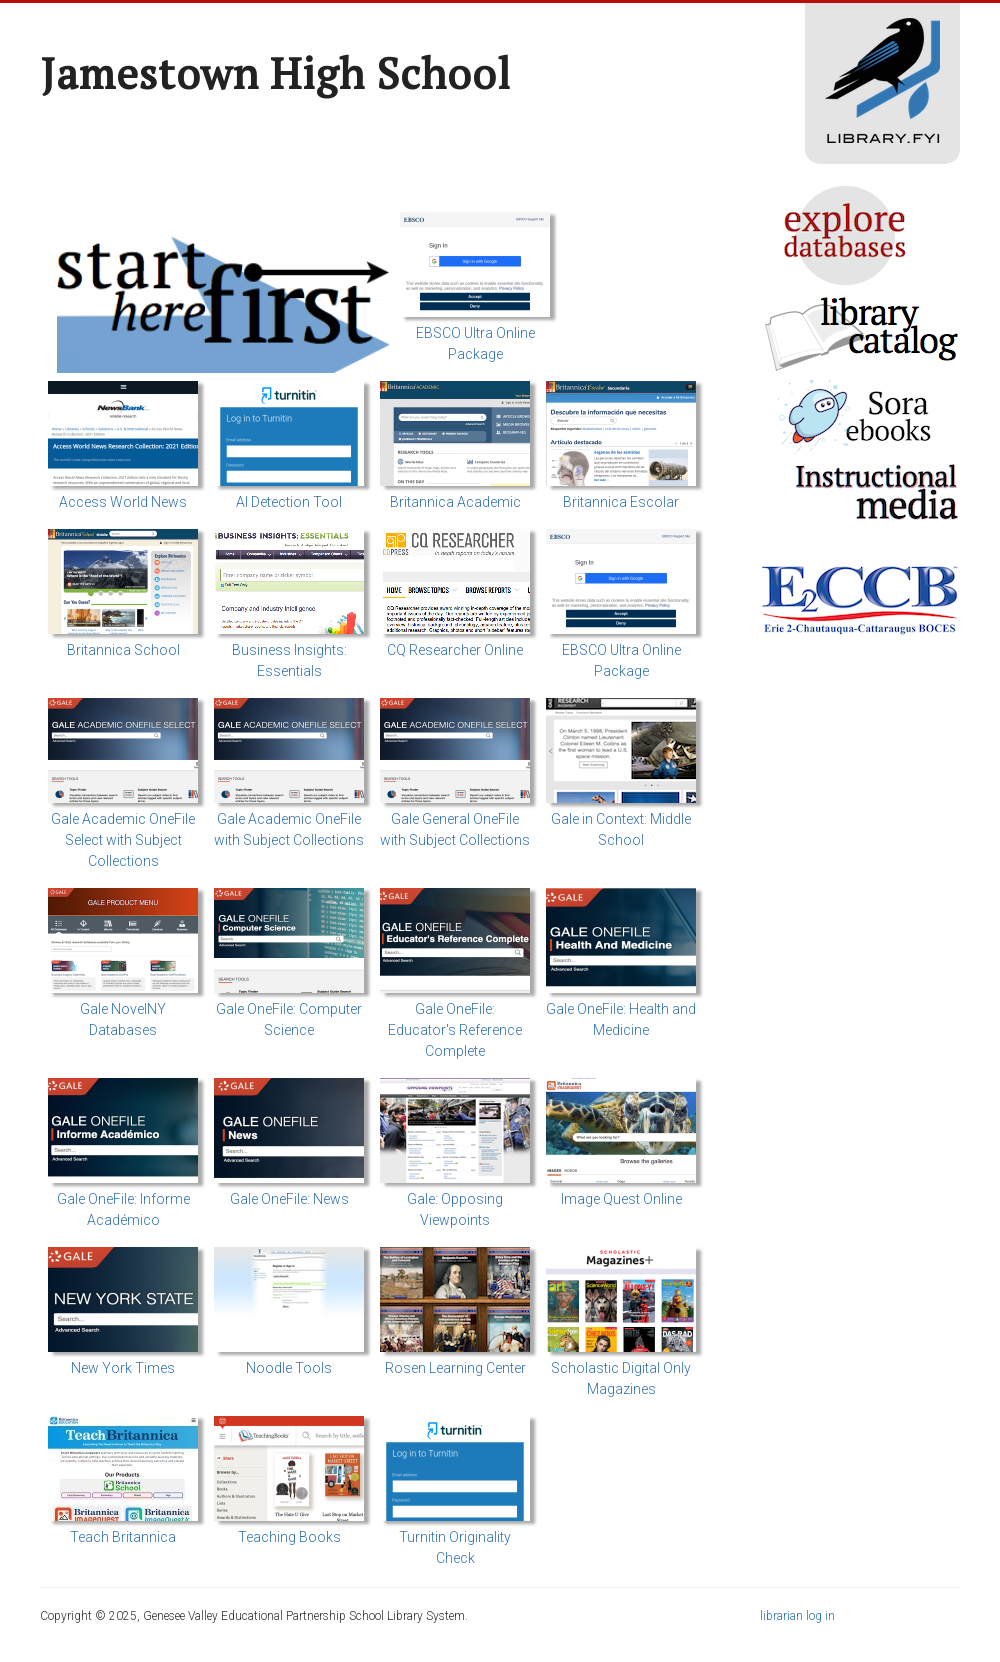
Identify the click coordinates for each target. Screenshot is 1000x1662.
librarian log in (797, 1616)
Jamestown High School (275, 73)
